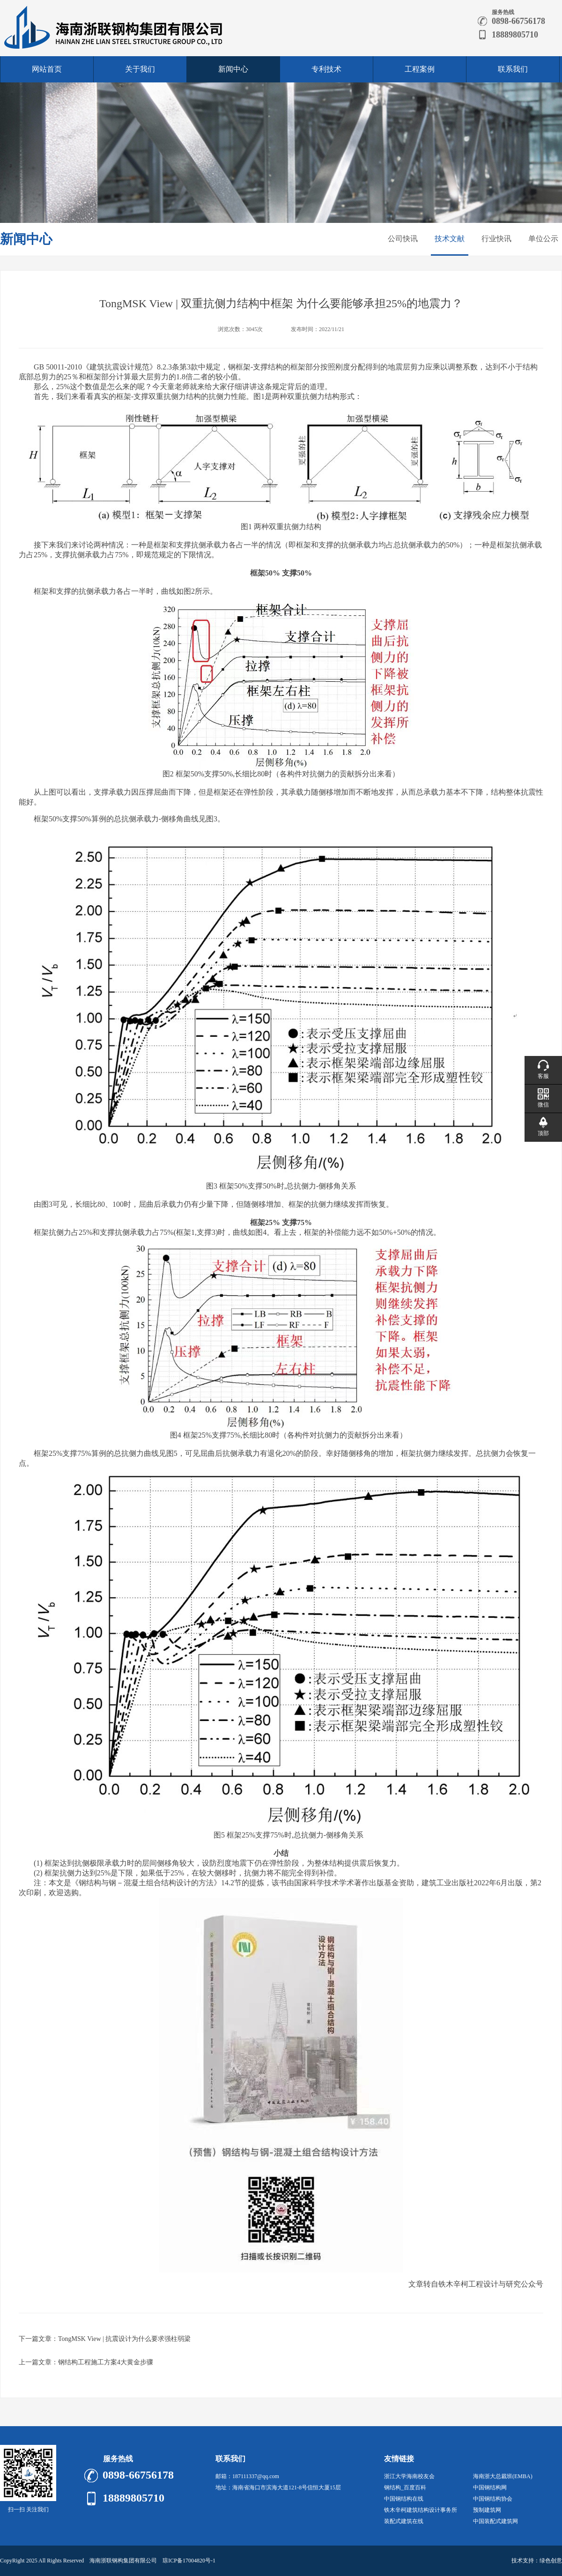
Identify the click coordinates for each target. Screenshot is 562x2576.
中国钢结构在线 (403, 2498)
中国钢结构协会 (492, 2498)
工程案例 (420, 69)
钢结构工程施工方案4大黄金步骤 (105, 2362)
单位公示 (543, 239)
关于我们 (140, 69)
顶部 (543, 1133)
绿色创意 (551, 2560)
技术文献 (450, 239)
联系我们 (513, 69)
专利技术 (326, 69)
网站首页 (47, 69)
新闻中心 (233, 69)
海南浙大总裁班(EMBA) (502, 2476)
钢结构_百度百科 (405, 2487)
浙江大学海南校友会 (409, 2476)
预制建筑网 (487, 2510)
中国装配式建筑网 (495, 2521)
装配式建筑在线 (403, 2521)
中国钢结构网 (490, 2487)
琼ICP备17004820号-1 (189, 2560)
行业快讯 (496, 239)
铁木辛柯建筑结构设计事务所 (420, 2510)
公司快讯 (403, 239)
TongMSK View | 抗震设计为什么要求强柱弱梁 (124, 2338)
